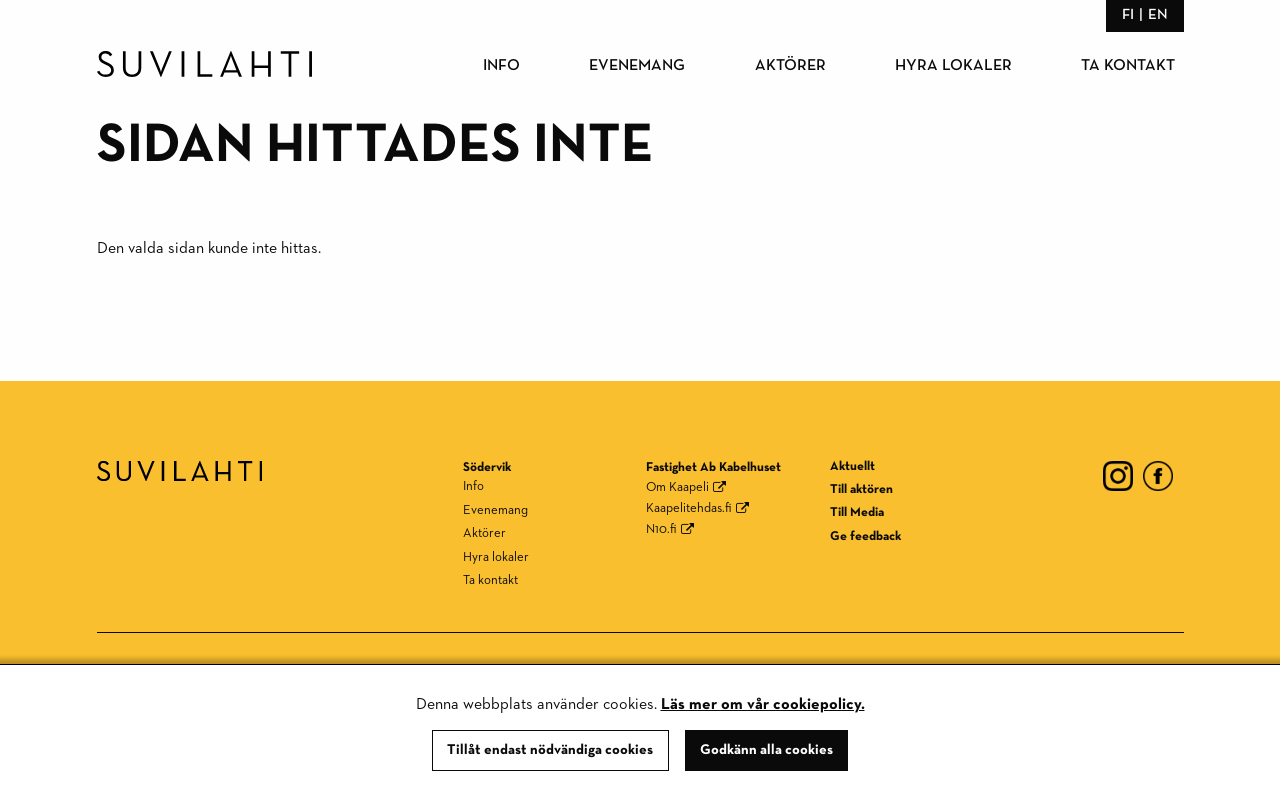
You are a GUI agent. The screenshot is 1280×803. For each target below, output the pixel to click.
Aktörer (790, 66)
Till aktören (861, 489)
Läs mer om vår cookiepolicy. (763, 705)
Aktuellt (852, 466)
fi (1128, 14)
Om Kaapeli (677, 487)
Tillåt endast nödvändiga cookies (550, 750)
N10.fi (661, 529)
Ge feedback (865, 536)
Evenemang (637, 66)
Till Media (857, 512)
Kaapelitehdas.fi (689, 508)
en (1158, 14)
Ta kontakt (1128, 66)
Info (501, 66)
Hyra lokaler (953, 66)
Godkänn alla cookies (766, 750)
